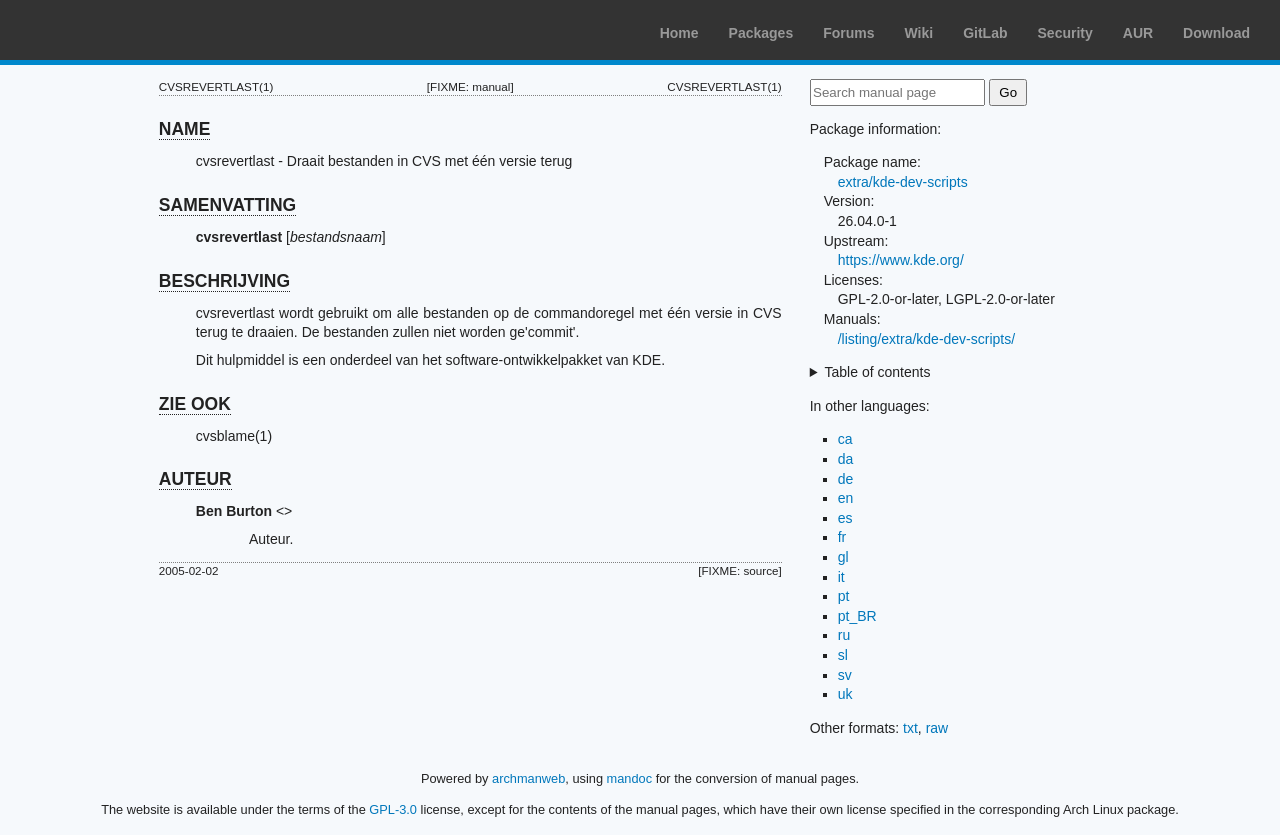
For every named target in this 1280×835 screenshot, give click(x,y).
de (846, 479)
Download (1216, 33)
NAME (185, 129)
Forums (848, 33)
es (845, 518)
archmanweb (528, 778)
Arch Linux (110, 30)
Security (1065, 33)
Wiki (919, 33)
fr (842, 537)
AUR (1138, 33)
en (846, 498)
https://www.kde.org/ (901, 260)
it (841, 577)
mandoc (630, 778)
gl (843, 557)
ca (845, 439)
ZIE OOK (195, 404)
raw (937, 728)
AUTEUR (195, 479)
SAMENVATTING (227, 205)
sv (845, 675)
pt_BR (857, 616)
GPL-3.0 (393, 809)
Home (679, 33)
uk (845, 694)
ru (844, 635)
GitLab (985, 33)
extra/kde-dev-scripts (903, 182)
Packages (761, 33)
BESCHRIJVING (224, 281)
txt (910, 728)
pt (844, 596)
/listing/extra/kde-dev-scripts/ (926, 339)
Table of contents (878, 372)
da (846, 459)
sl (843, 655)
